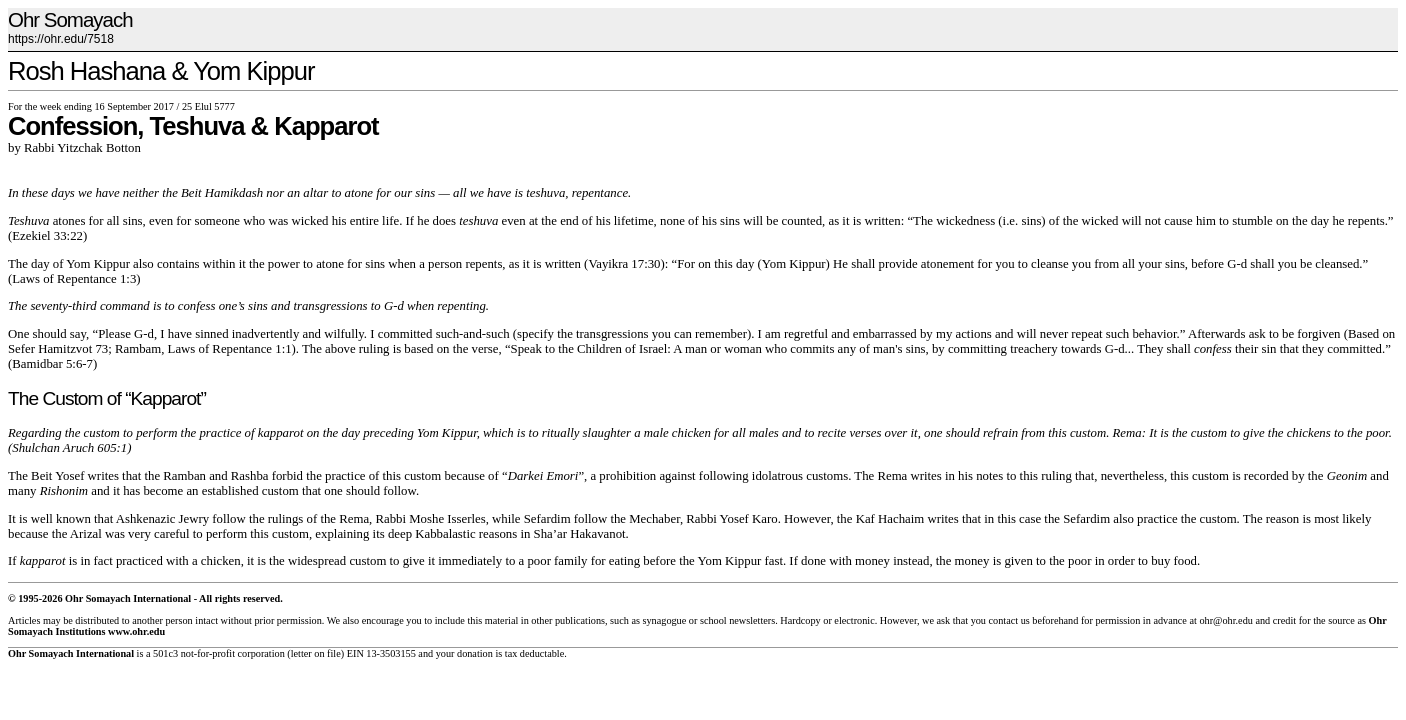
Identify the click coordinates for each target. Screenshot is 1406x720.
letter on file (316, 653)
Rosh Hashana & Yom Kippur (161, 71)
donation (475, 653)
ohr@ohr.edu (1225, 620)
